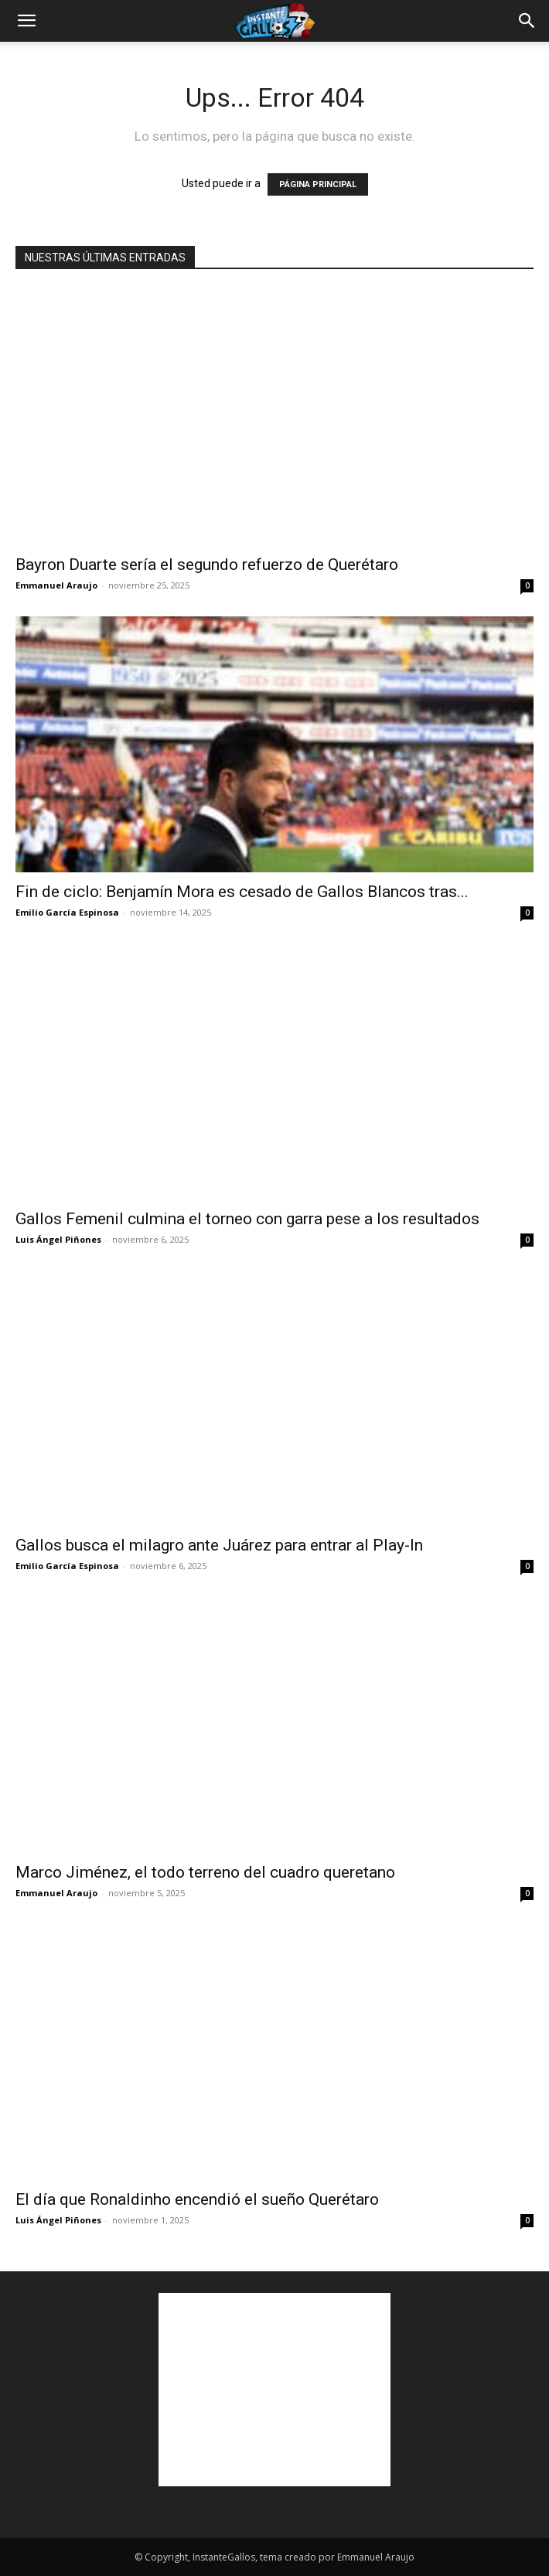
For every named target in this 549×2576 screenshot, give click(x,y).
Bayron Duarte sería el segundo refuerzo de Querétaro (206, 564)
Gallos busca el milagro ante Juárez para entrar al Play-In (219, 1545)
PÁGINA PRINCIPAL (317, 184)
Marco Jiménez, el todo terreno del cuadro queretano (205, 1872)
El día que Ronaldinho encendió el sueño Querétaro (197, 2199)
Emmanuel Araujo (56, 585)
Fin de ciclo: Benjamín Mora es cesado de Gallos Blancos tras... (242, 891)
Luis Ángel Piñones (58, 1239)
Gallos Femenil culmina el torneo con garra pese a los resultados (247, 1219)
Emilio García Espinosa (67, 912)
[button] (26, 21)
